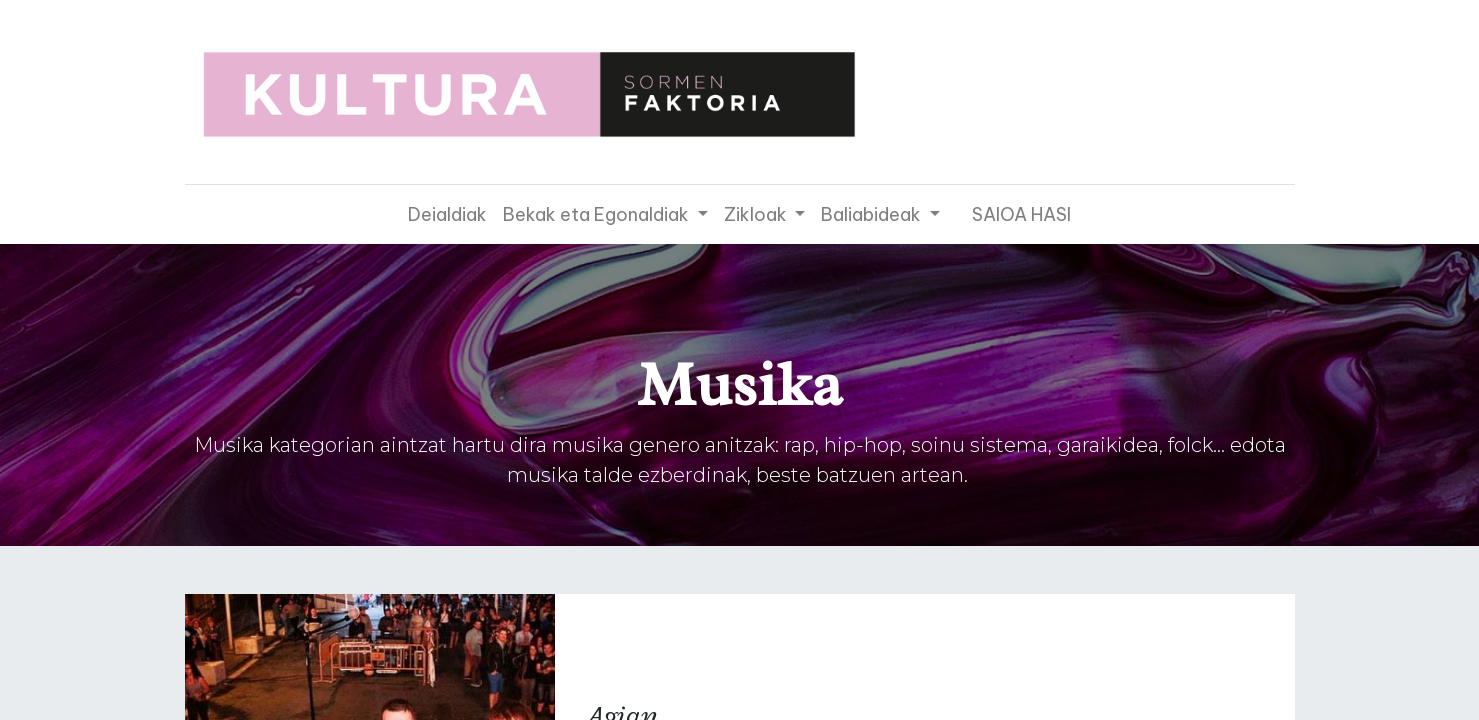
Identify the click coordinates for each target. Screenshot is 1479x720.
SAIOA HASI (1021, 214)
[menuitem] (447, 214)
